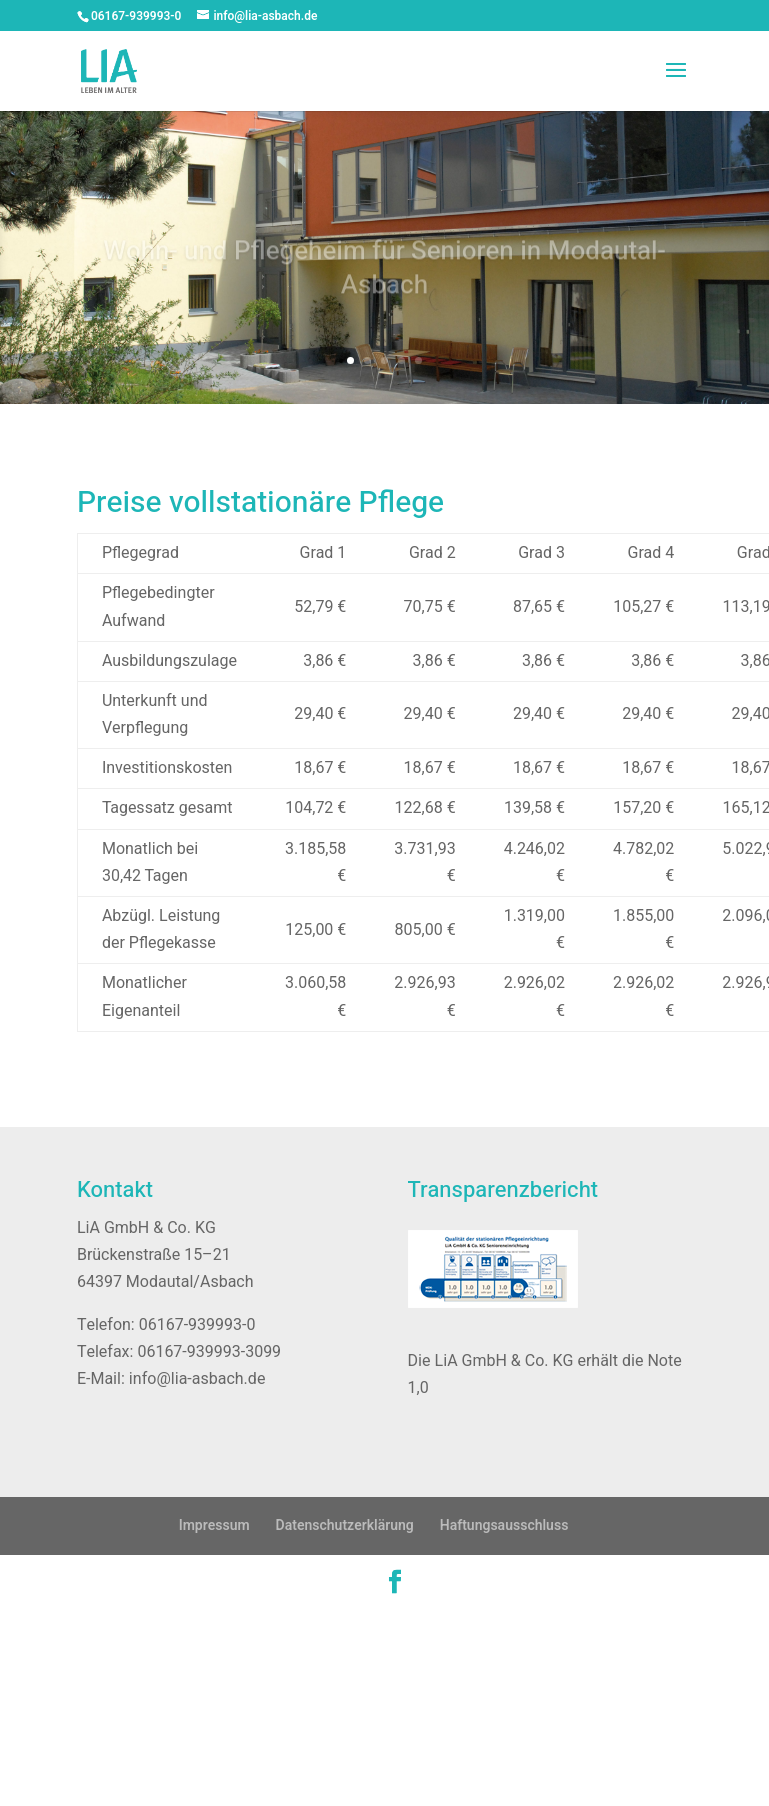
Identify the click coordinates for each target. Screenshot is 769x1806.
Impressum (214, 1525)
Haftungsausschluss (504, 1525)
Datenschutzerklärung (345, 1525)
